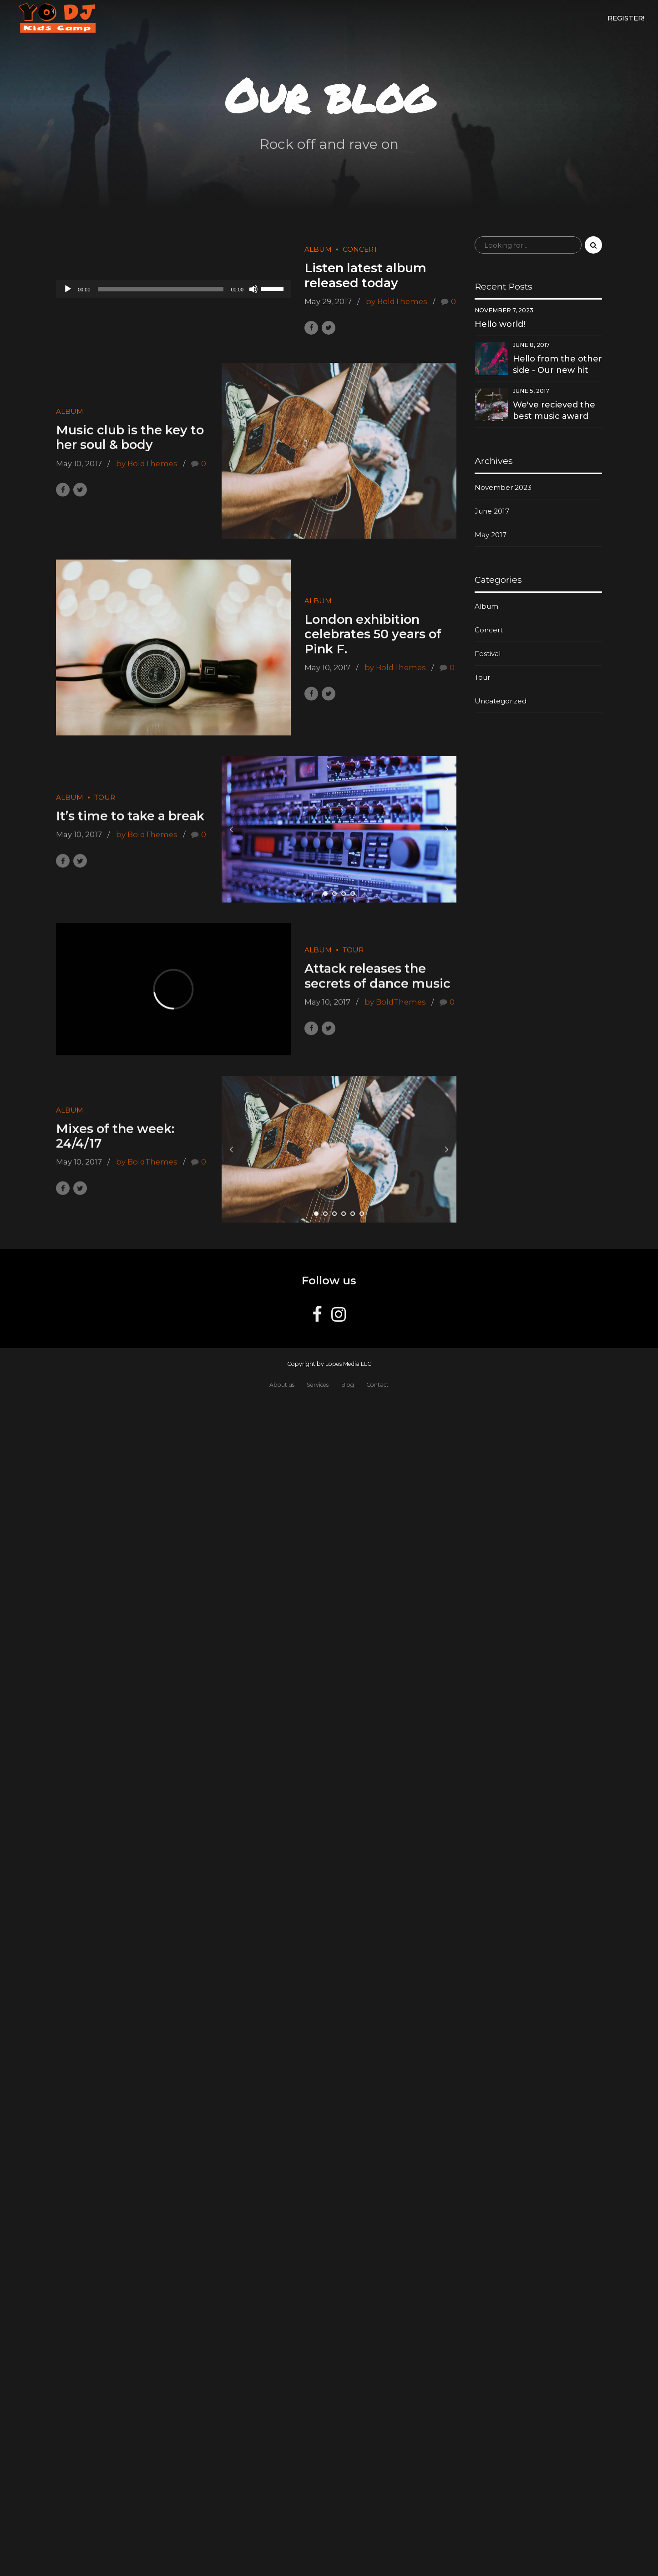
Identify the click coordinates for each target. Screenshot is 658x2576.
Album (318, 249)
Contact (377, 1384)
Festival (488, 653)
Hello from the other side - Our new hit (557, 364)
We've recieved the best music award (554, 410)
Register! (625, 18)
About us (281, 1384)
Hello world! (500, 324)
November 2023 (503, 487)
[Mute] (253, 289)
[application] (173, 289)
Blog (347, 1384)
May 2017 (490, 534)
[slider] (161, 289)
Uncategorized (500, 701)
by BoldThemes (396, 301)
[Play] (67, 289)
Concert (360, 249)
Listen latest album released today (365, 275)
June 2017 (492, 511)
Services (318, 1384)
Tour (482, 677)
